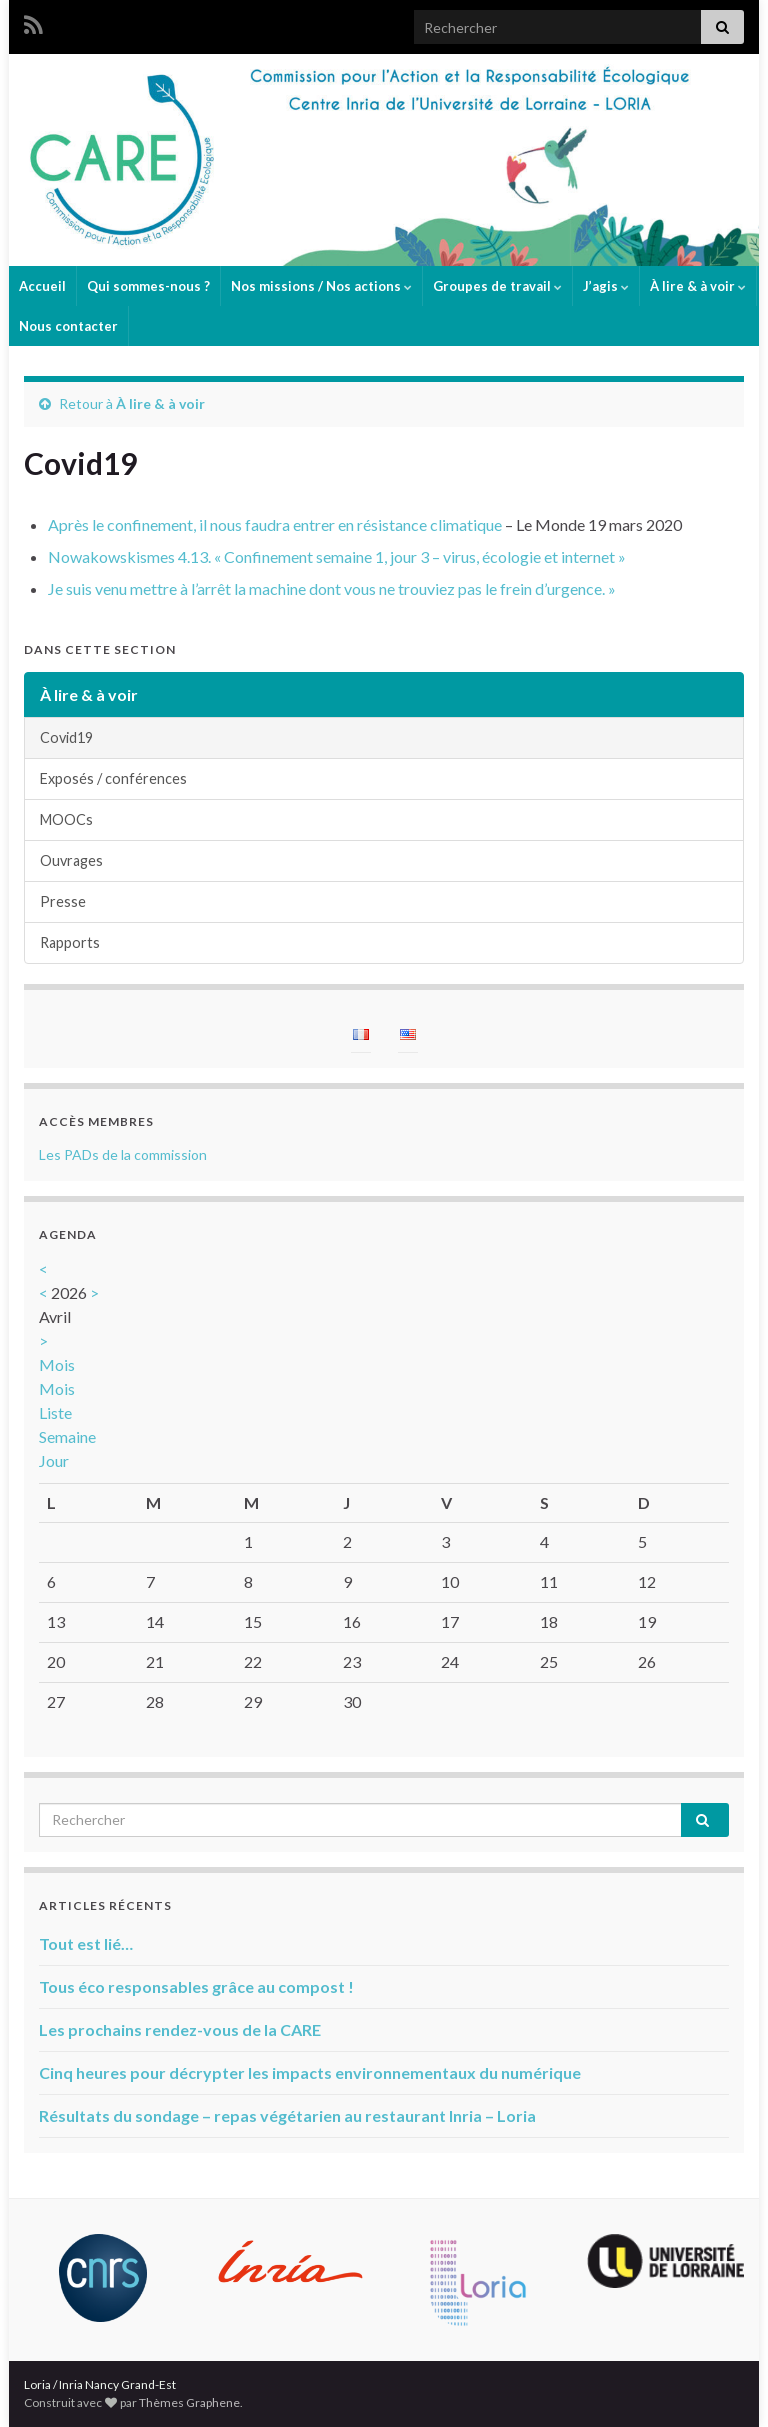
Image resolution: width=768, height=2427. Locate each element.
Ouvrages (71, 860)
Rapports (70, 942)
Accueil (42, 286)
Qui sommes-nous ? (148, 286)
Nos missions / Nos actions (321, 286)
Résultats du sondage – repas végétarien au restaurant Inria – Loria (287, 2115)
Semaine (67, 1436)
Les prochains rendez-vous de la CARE (180, 2029)
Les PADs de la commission (123, 1154)
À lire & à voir (698, 286)
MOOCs (66, 819)
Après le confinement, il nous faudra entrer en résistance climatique (275, 524)
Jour (54, 1460)
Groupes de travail (497, 286)
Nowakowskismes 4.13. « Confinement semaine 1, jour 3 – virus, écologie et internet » (337, 556)
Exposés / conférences (113, 778)
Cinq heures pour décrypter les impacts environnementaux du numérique (310, 2072)
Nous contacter (68, 326)
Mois (57, 1364)
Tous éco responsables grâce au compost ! (196, 1986)
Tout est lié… (86, 1943)
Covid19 (66, 737)
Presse (63, 901)
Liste (55, 1412)
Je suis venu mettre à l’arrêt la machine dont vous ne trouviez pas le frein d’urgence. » (332, 588)
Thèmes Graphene (189, 2402)
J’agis (606, 286)
